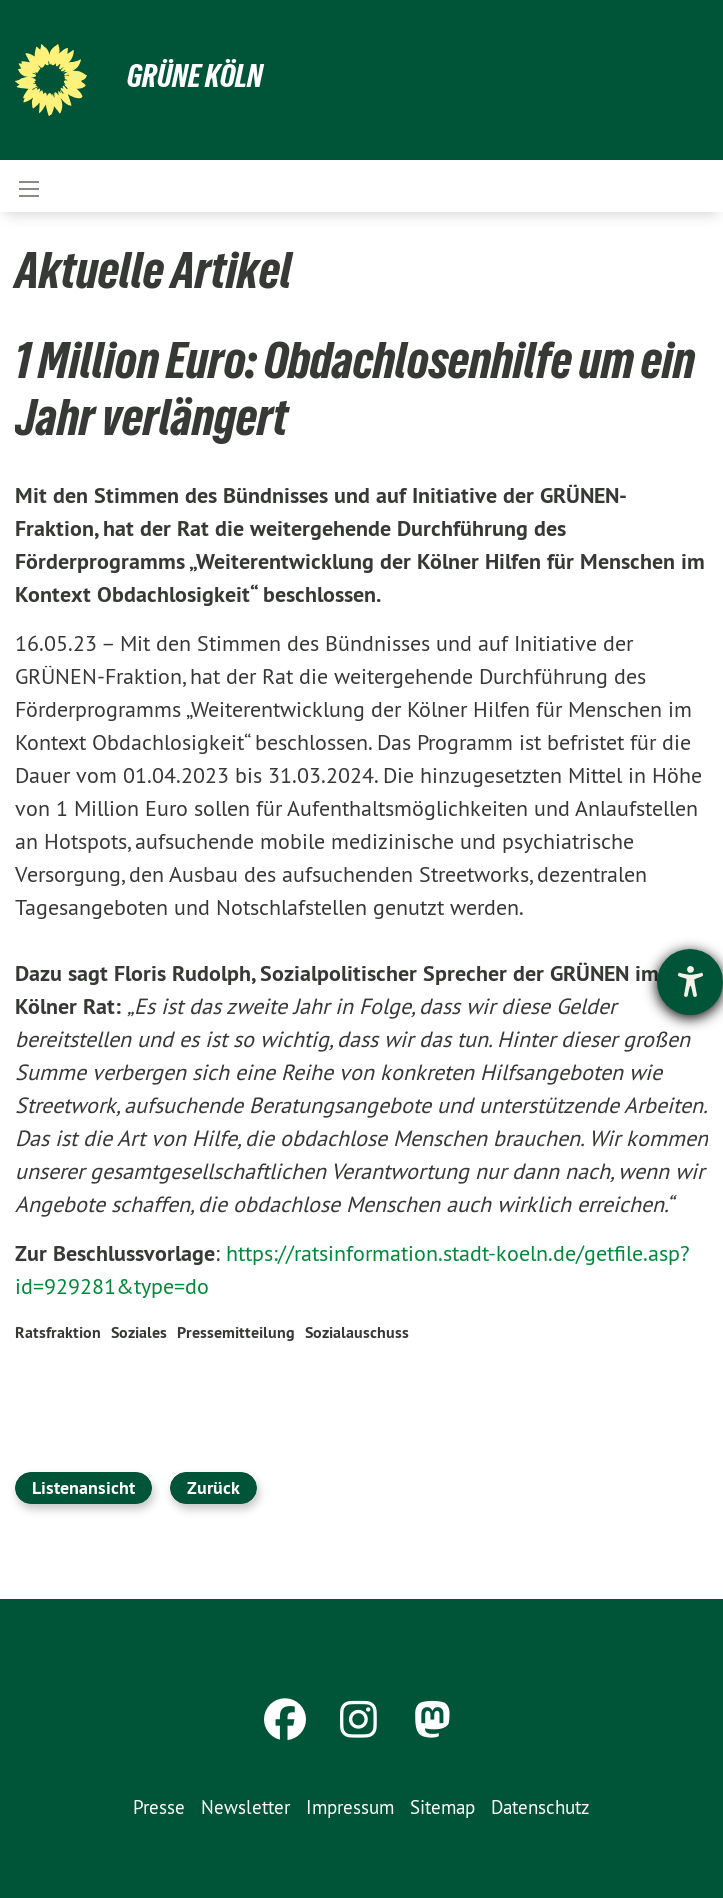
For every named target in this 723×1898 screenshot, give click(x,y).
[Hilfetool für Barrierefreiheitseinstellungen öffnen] (690, 982)
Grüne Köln (195, 76)
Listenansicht (83, 1487)
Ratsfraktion (58, 1332)
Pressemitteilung (236, 1332)
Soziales (139, 1332)
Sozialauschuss (357, 1332)
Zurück (213, 1487)
